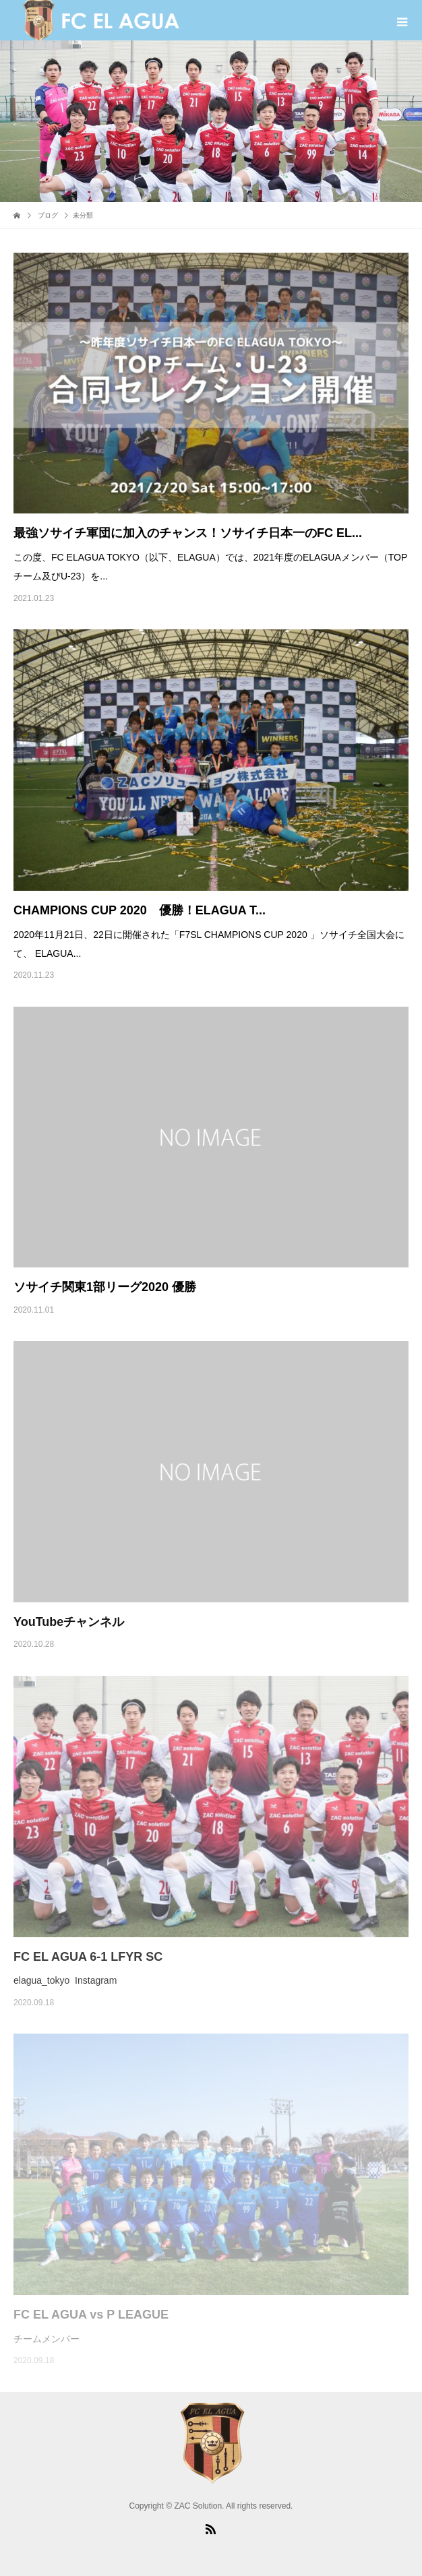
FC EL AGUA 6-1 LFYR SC (87, 1957)
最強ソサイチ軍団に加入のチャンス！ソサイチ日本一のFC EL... (187, 533)
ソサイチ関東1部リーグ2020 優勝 (104, 1287)
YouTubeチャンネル (68, 1622)
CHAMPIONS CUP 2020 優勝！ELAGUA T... (139, 910)
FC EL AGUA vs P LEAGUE (91, 2314)
